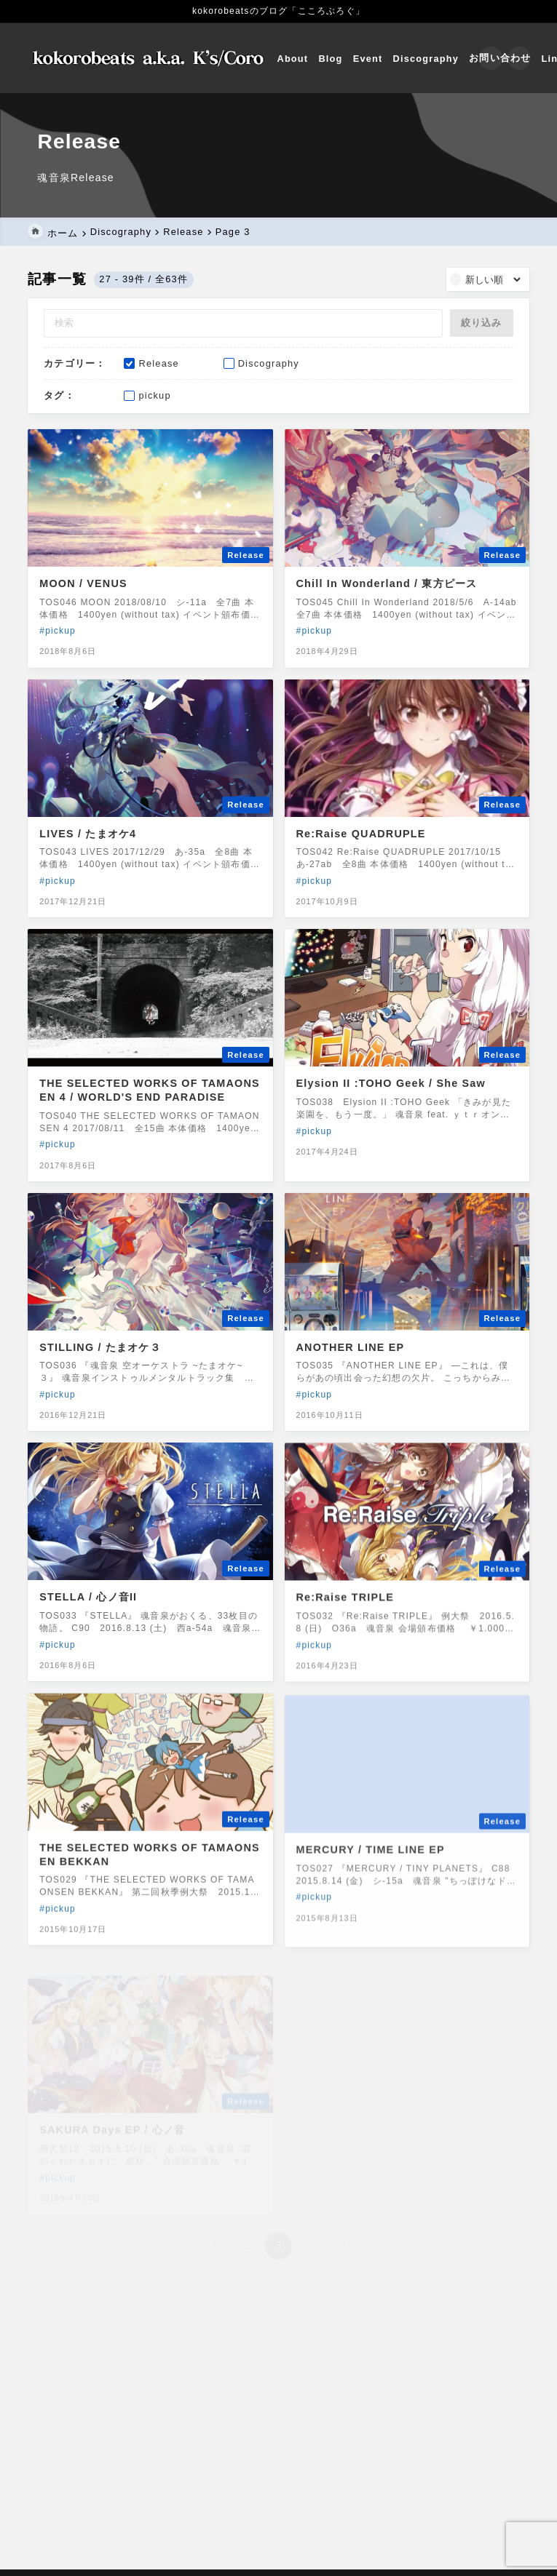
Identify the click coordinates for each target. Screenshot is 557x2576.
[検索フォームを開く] (489, 58)
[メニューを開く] (517, 58)
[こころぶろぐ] (151, 58)
